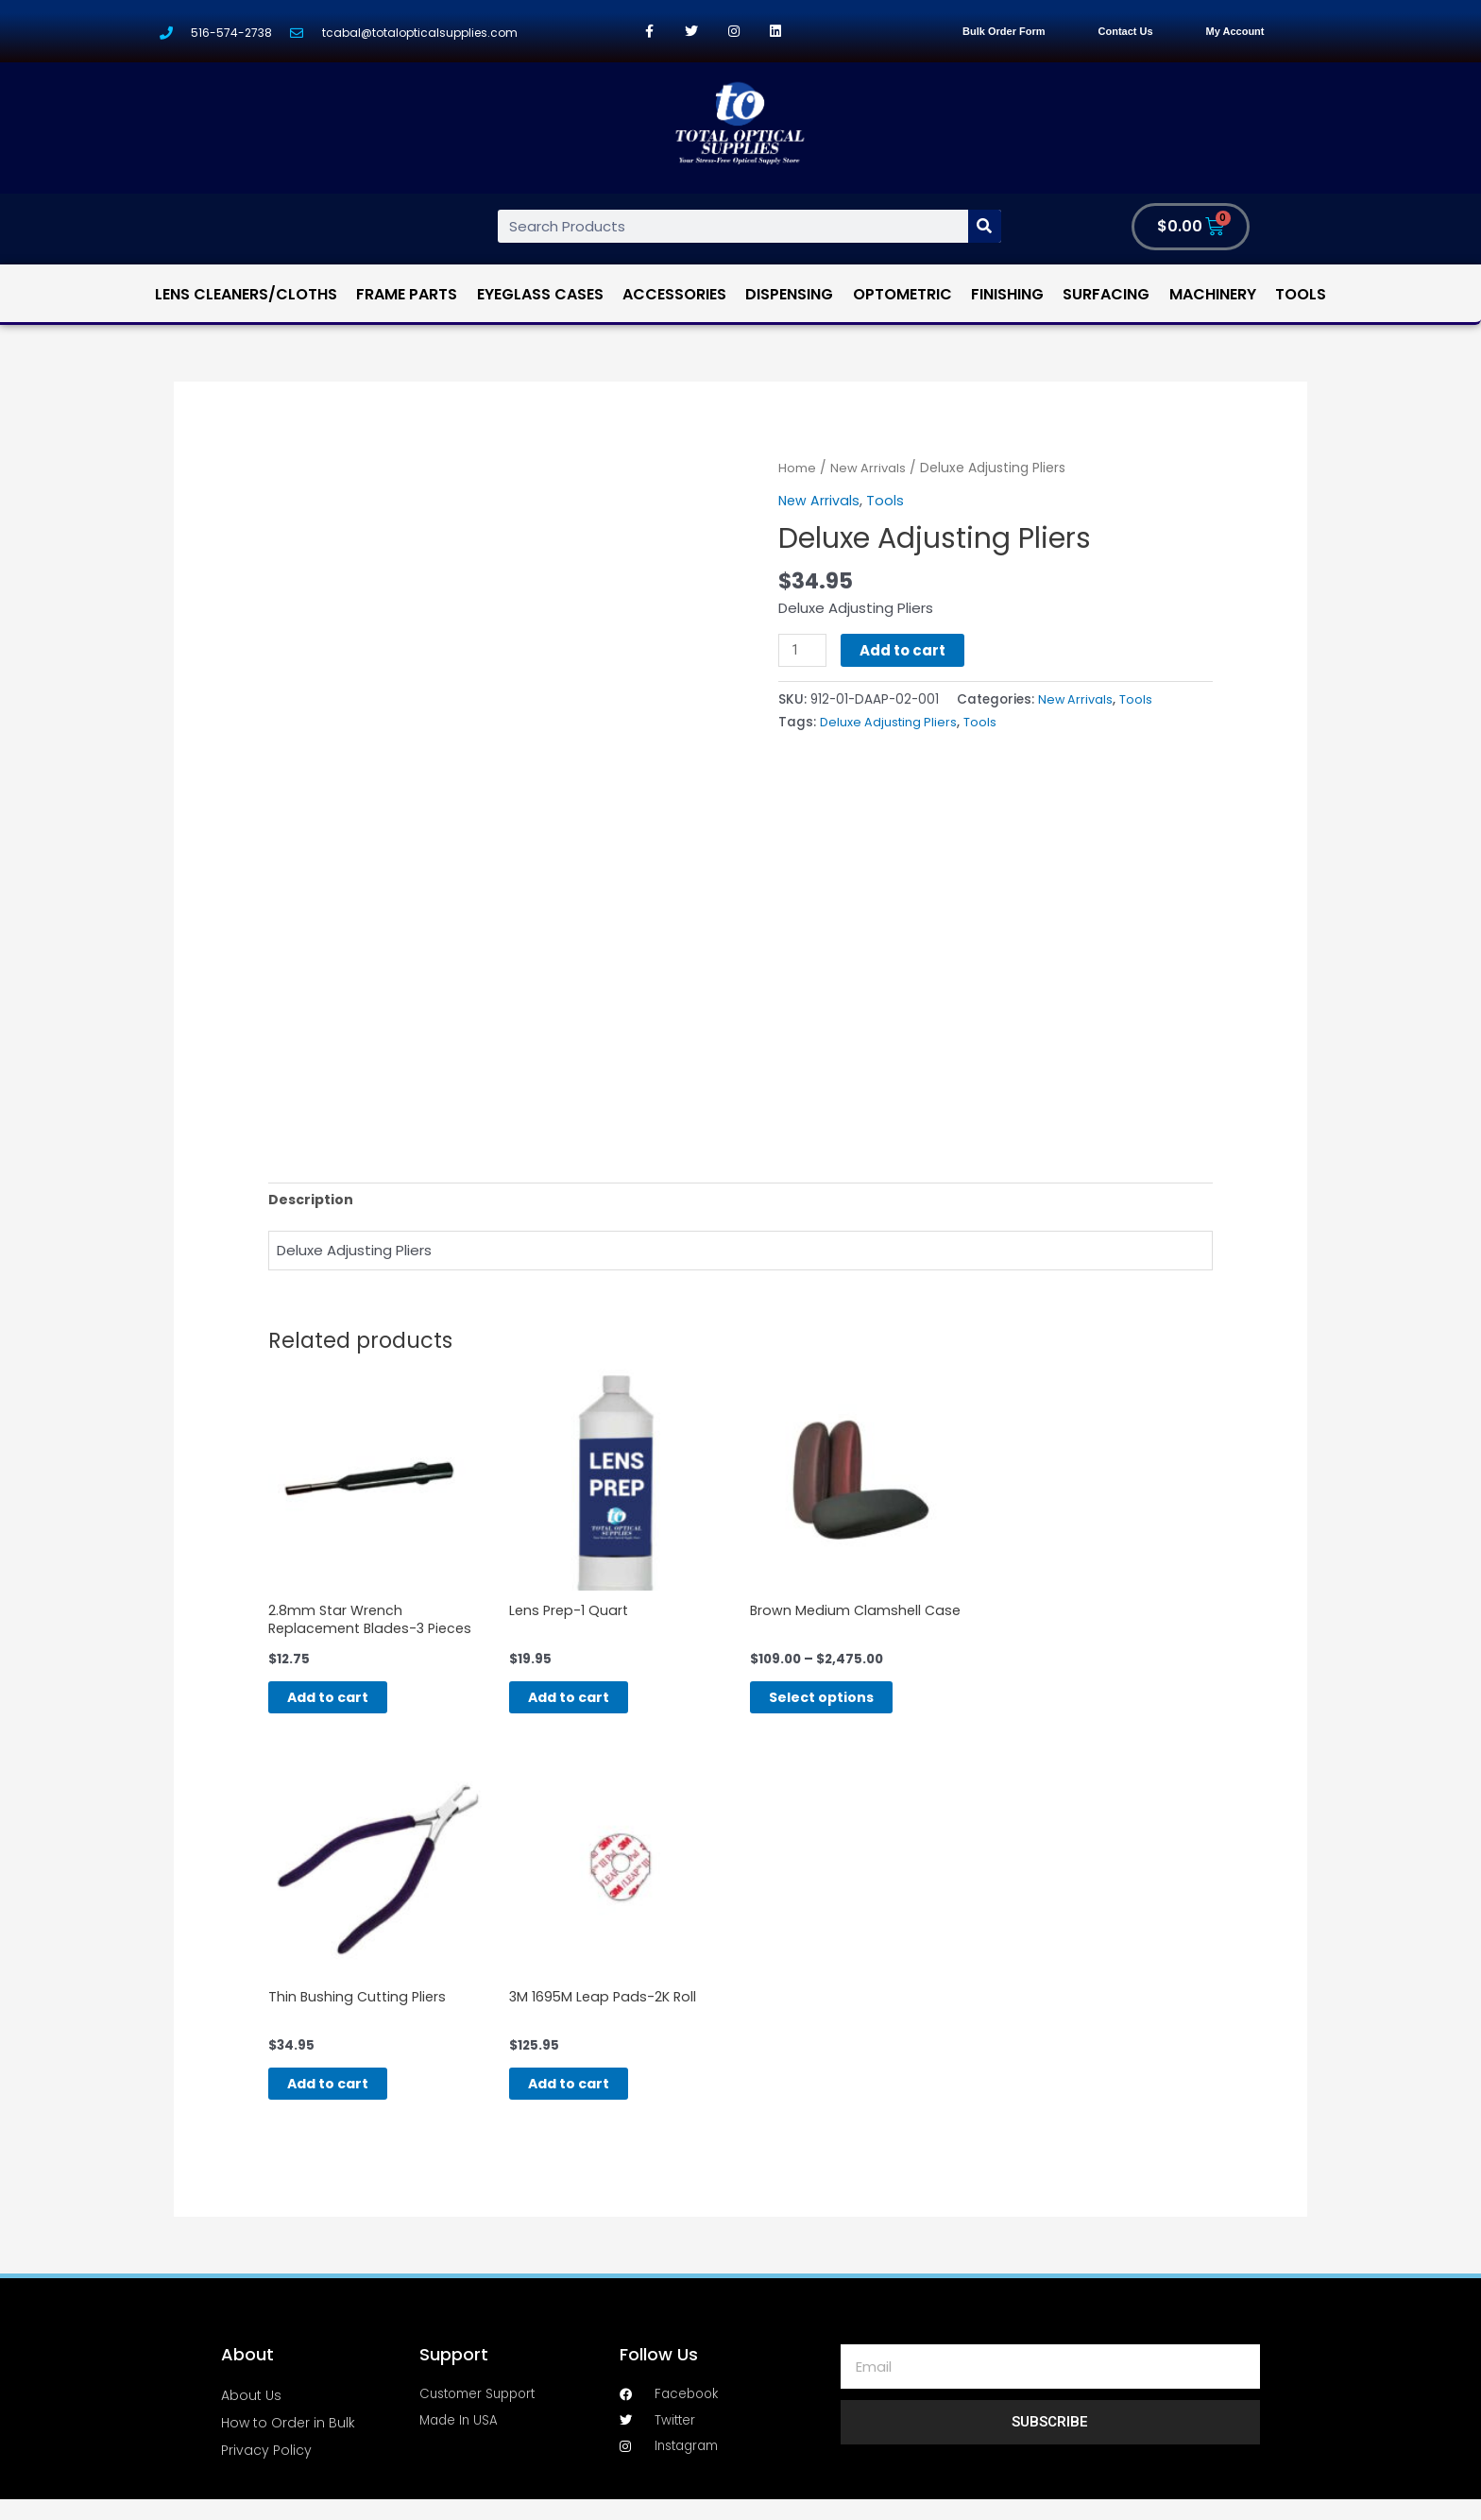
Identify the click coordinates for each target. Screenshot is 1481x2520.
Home (797, 468)
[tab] (312, 1201)
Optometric (902, 294)
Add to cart (905, 650)
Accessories (674, 294)
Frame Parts (406, 294)
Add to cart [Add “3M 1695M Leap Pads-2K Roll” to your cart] (590, 2101)
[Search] (984, 226)
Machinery (1212, 294)
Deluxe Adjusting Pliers (891, 721)
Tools (1300, 294)
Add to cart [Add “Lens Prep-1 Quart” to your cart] (590, 1705)
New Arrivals (869, 468)
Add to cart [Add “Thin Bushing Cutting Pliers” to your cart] (349, 2101)
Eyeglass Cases (540, 294)
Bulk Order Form (1003, 31)
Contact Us (1125, 31)
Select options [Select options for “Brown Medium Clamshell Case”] (842, 1705)
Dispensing (789, 294)
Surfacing (1106, 294)
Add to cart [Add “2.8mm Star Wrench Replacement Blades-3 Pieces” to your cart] (349, 1705)
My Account (1235, 31)
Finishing (1007, 294)
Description (312, 1200)
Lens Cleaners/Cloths (246, 294)
